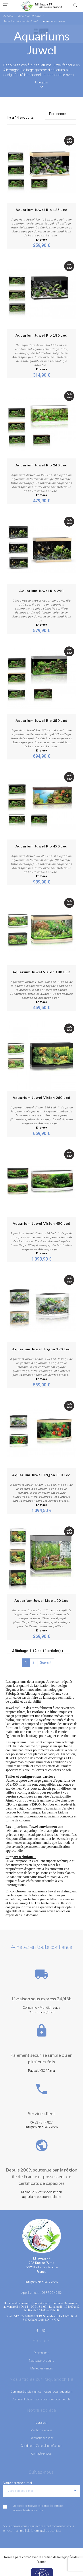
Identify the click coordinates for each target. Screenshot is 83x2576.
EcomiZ (25, 2557)
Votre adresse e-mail (18, 2483)
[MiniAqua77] (41, 5)
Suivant (45, 1662)
